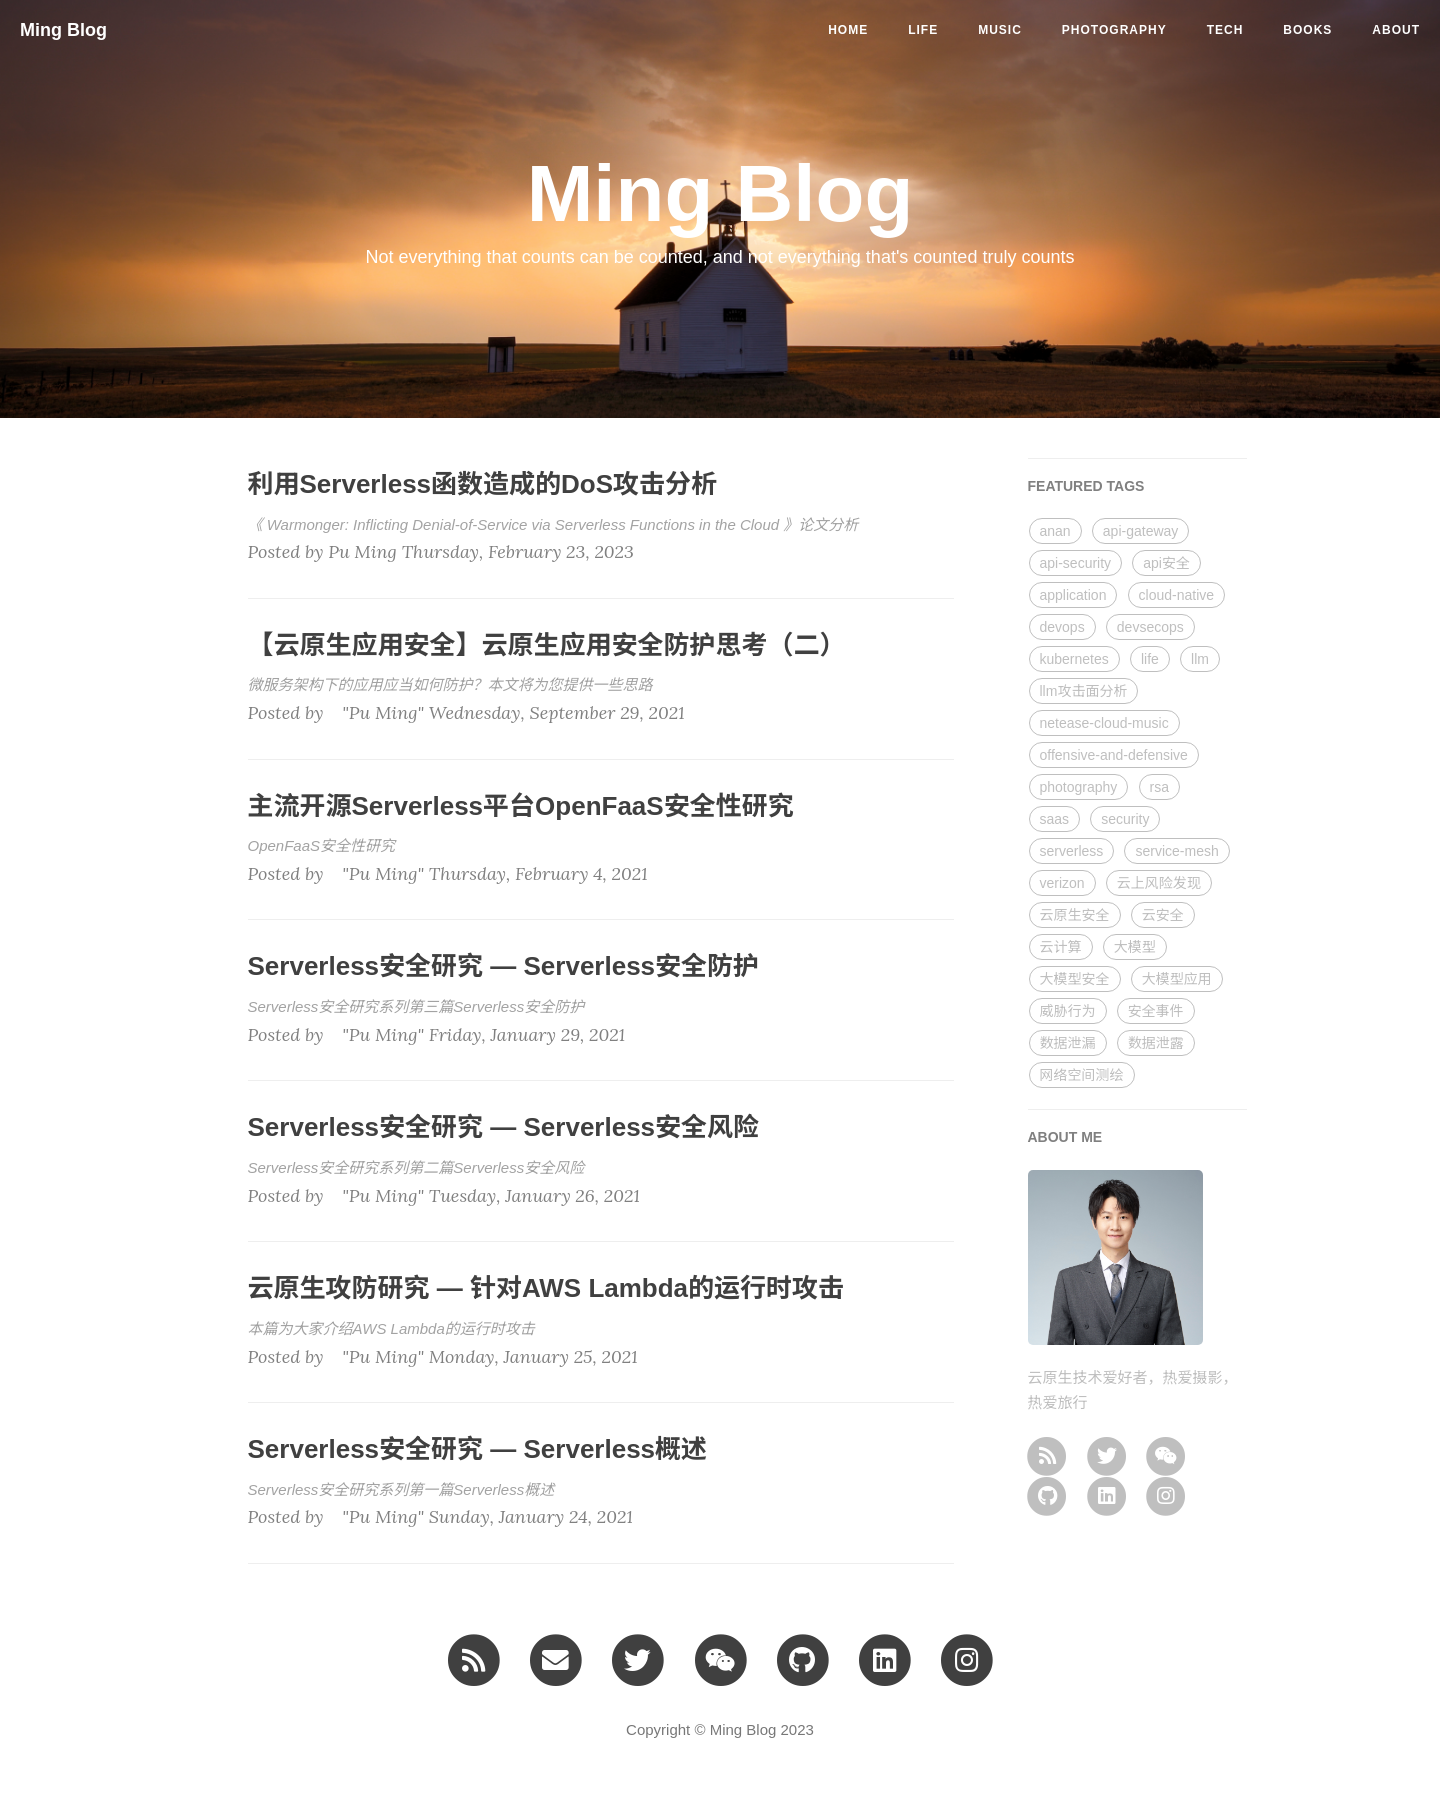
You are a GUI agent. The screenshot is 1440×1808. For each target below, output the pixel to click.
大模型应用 (1177, 979)
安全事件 (1156, 1011)
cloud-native (1177, 595)
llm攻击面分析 (1084, 691)
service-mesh (1176, 851)
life (923, 30)
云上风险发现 (1159, 883)
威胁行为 (1068, 1011)
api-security (1076, 563)
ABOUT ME (1065, 1137)
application (1073, 595)
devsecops (1150, 627)
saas (1055, 819)
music (1000, 30)
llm (1200, 659)
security (1125, 819)
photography (1114, 30)
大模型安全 (1075, 979)
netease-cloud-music (1104, 723)
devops (1062, 627)
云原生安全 (1075, 915)
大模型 (1135, 947)
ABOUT (1396, 30)
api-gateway (1141, 531)
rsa (1159, 787)
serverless (1072, 851)
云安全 (1163, 915)
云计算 (1061, 947)
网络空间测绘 (1082, 1075)
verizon (1062, 883)
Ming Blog (63, 30)
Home (848, 30)
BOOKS (1307, 30)
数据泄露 (1156, 1043)
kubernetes (1074, 659)
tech (1225, 30)
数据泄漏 (1068, 1043)
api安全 (1166, 563)
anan (1055, 531)
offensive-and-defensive (1114, 755)
